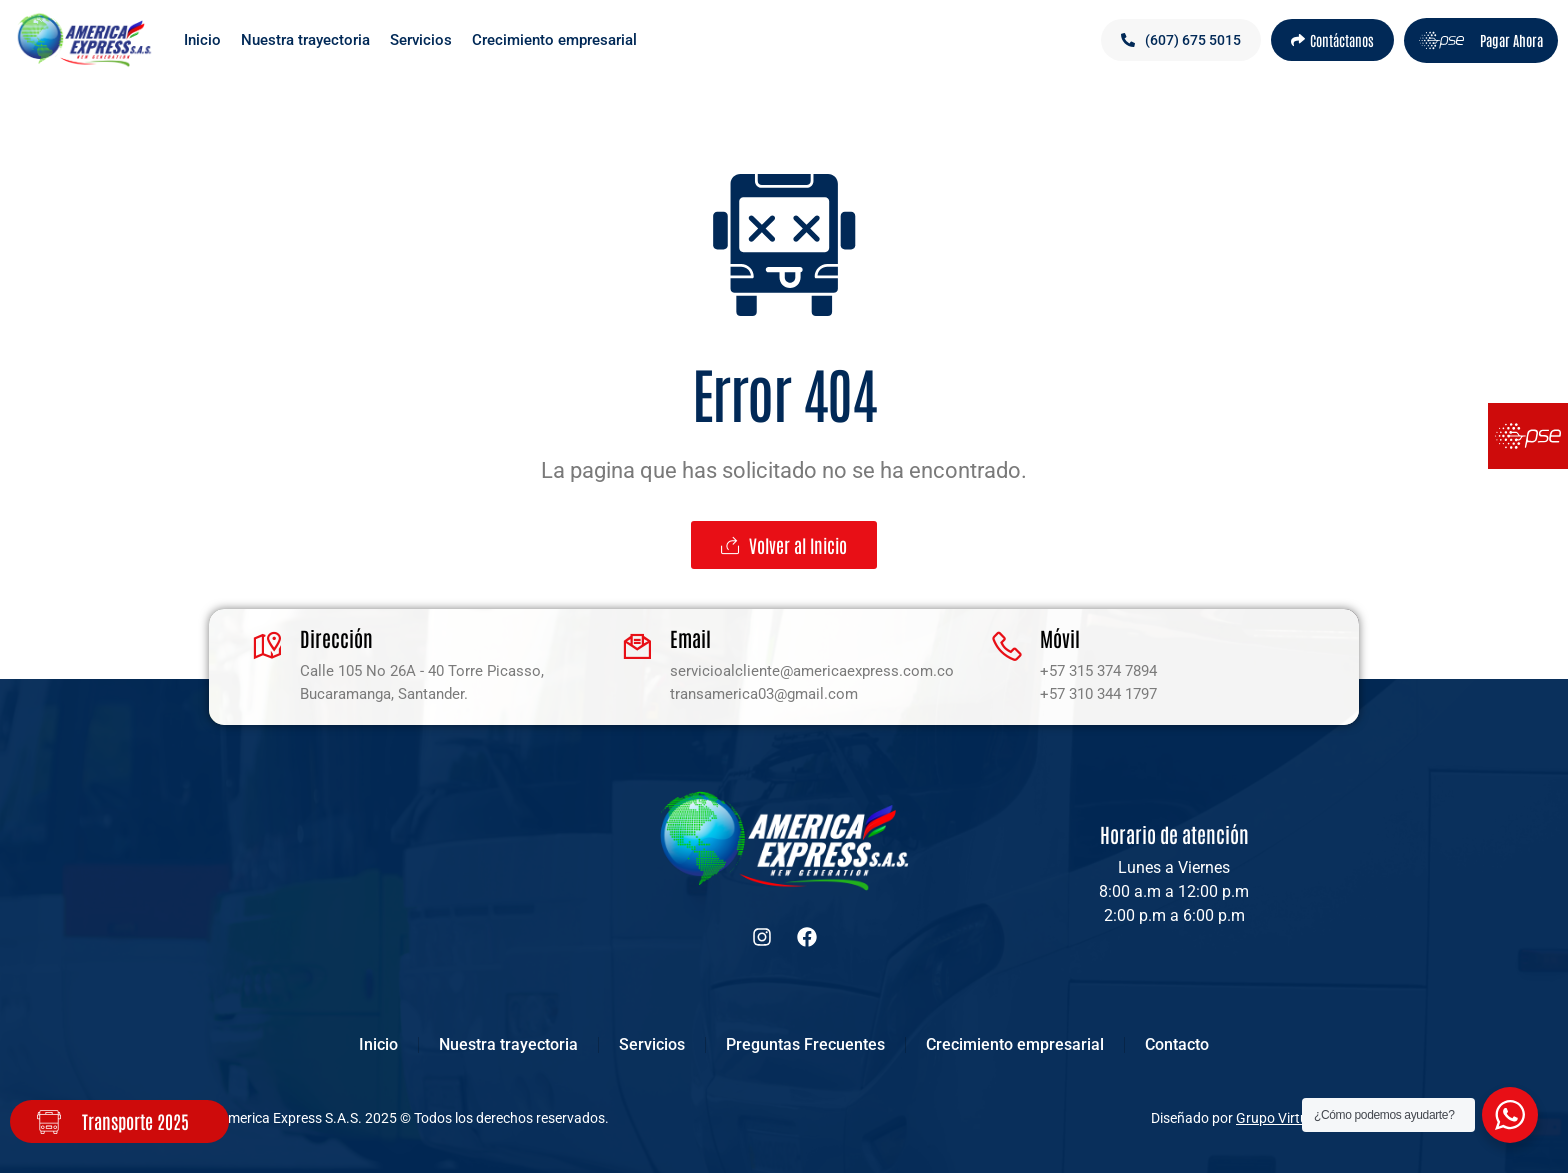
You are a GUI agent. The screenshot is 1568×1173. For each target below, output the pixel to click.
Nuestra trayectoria (305, 40)
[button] (1181, 40)
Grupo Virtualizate (1292, 1118)
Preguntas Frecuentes (805, 1044)
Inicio (202, 40)
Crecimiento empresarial (554, 40)
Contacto (1177, 1044)
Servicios (421, 40)
